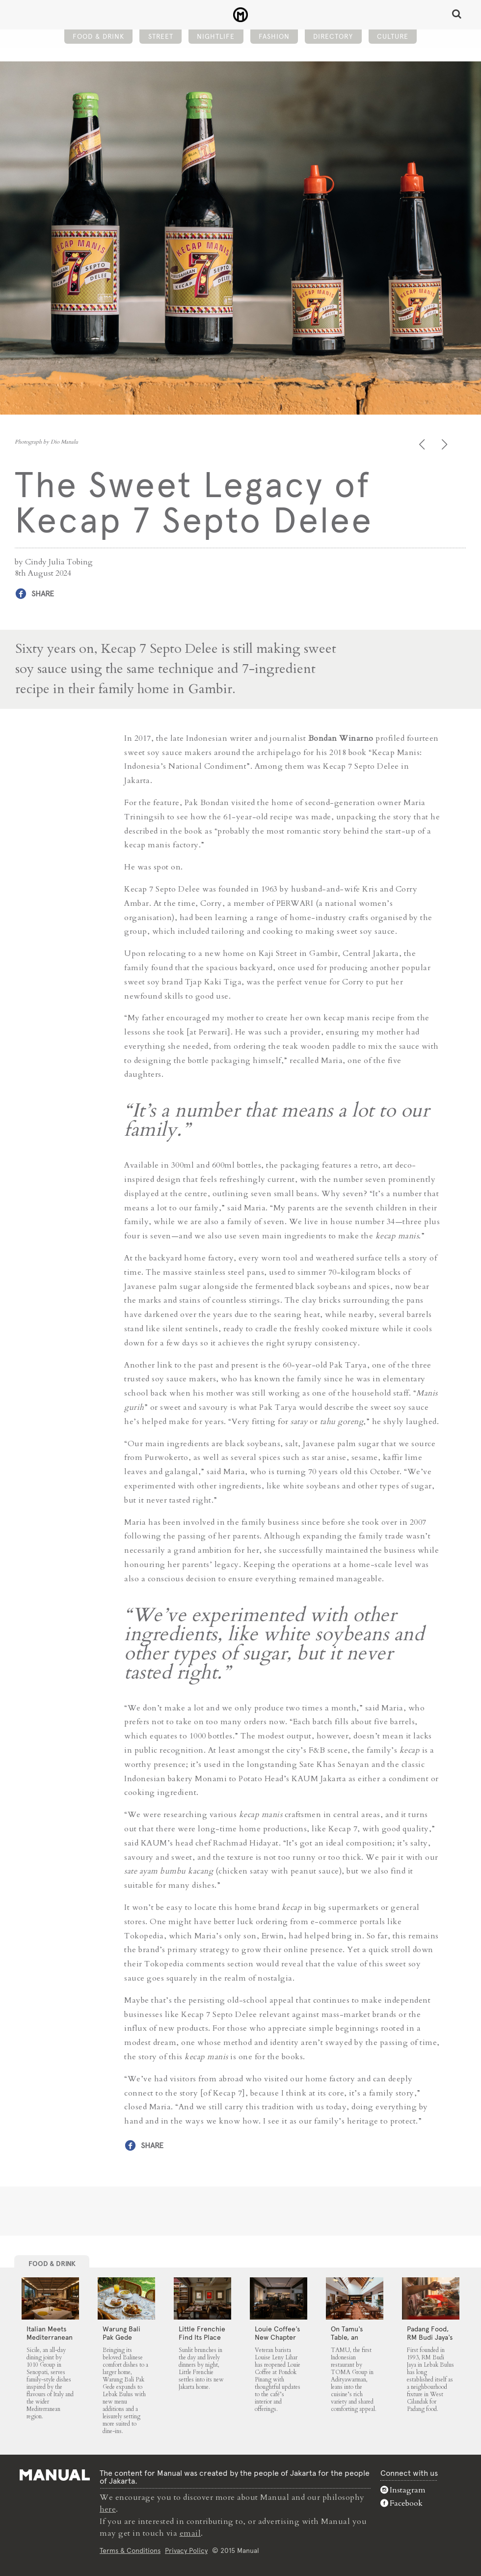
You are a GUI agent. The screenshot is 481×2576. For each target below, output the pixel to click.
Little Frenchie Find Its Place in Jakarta (202, 2336)
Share (42, 593)
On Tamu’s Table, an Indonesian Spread (348, 2340)
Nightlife (216, 37)
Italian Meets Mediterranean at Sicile (50, 2336)
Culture (392, 37)
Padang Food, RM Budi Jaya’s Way (430, 2336)
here (108, 2509)
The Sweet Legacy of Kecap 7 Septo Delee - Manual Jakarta (241, 15)
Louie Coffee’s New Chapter (277, 2332)
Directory (333, 37)
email (190, 2532)
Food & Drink (98, 37)
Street (160, 37)
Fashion (274, 37)
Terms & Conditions (130, 2550)
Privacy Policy (186, 2550)
